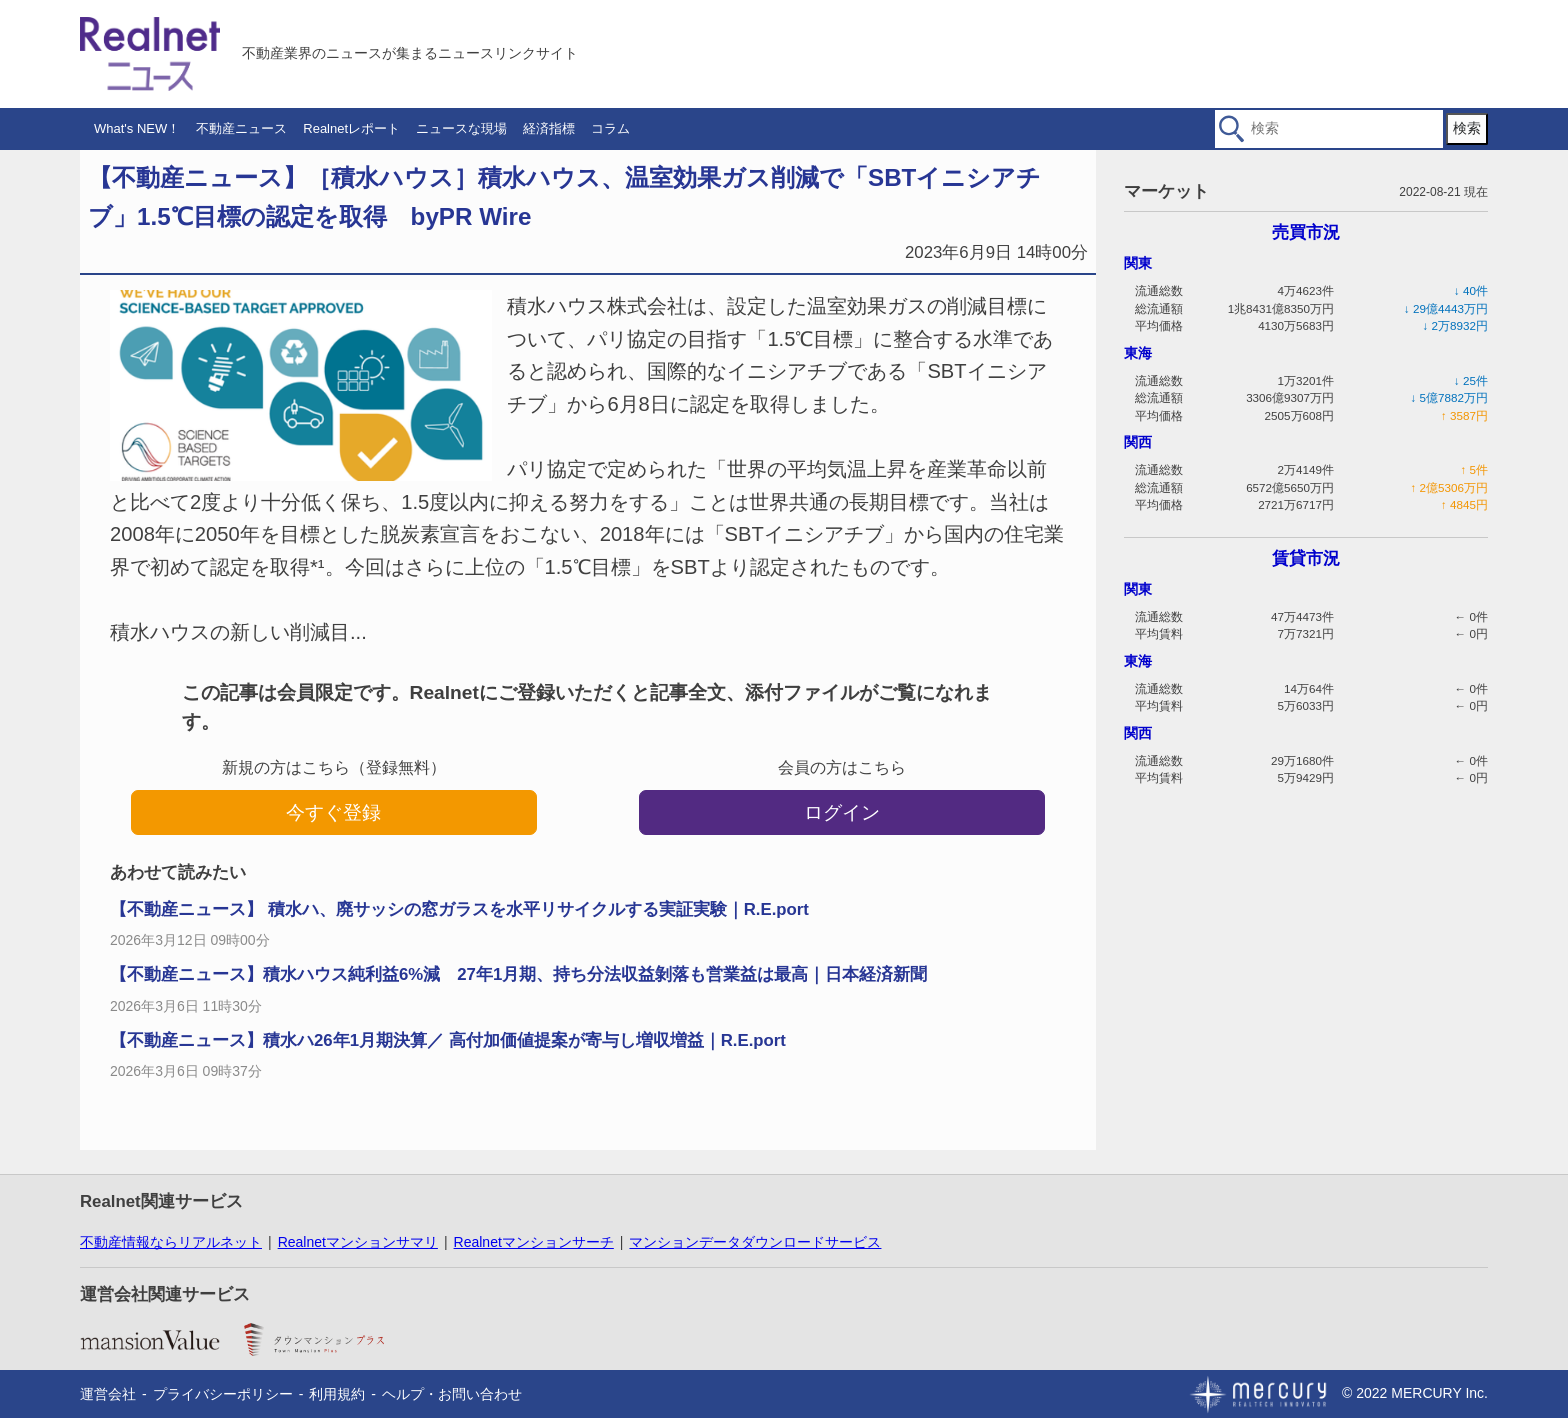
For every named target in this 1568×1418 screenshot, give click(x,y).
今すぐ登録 (333, 812)
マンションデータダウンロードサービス (755, 1242)
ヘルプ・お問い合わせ (452, 1394)
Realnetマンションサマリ (358, 1242)
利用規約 (337, 1394)
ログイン (842, 812)
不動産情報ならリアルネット (171, 1242)
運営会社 (108, 1394)
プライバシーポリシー (223, 1394)
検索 (1467, 128)
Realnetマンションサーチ (534, 1242)
